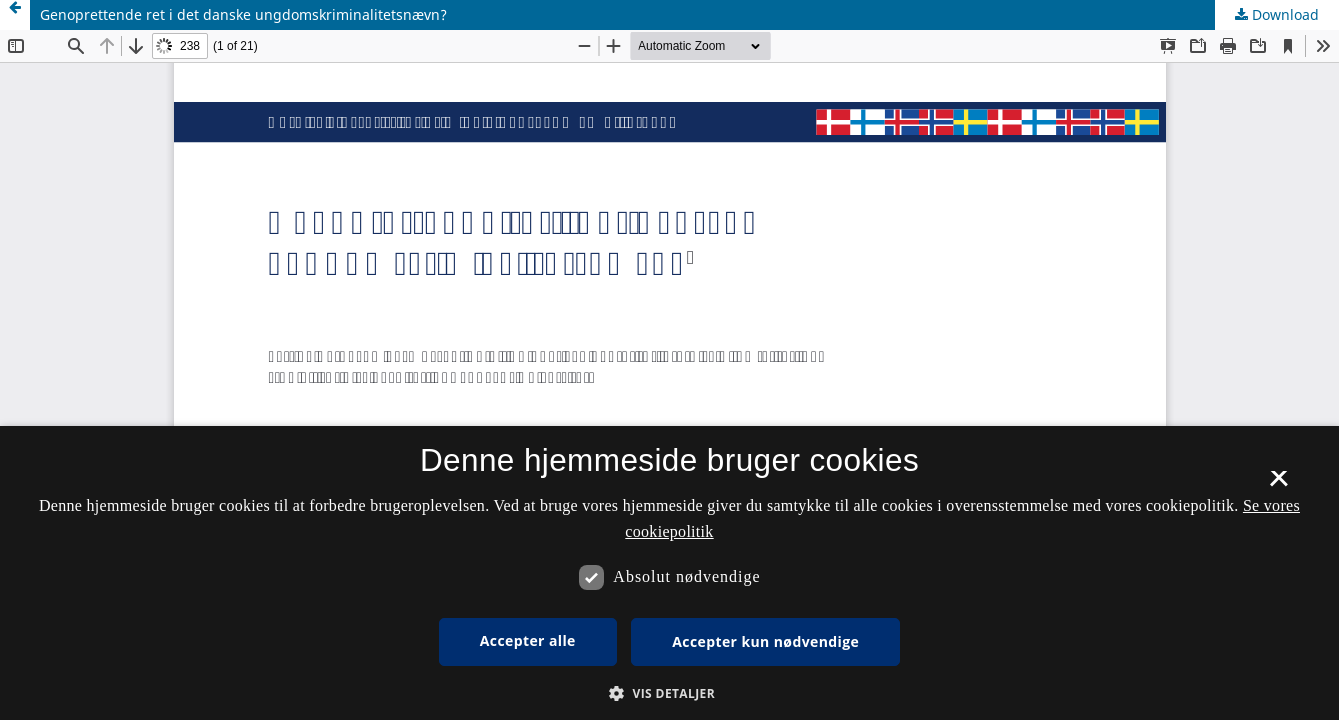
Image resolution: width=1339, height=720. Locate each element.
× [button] (1278, 485)
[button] (669, 693)
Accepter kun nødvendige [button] (765, 641)
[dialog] (669, 573)
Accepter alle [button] (528, 640)
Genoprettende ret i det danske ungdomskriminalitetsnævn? (243, 14)
